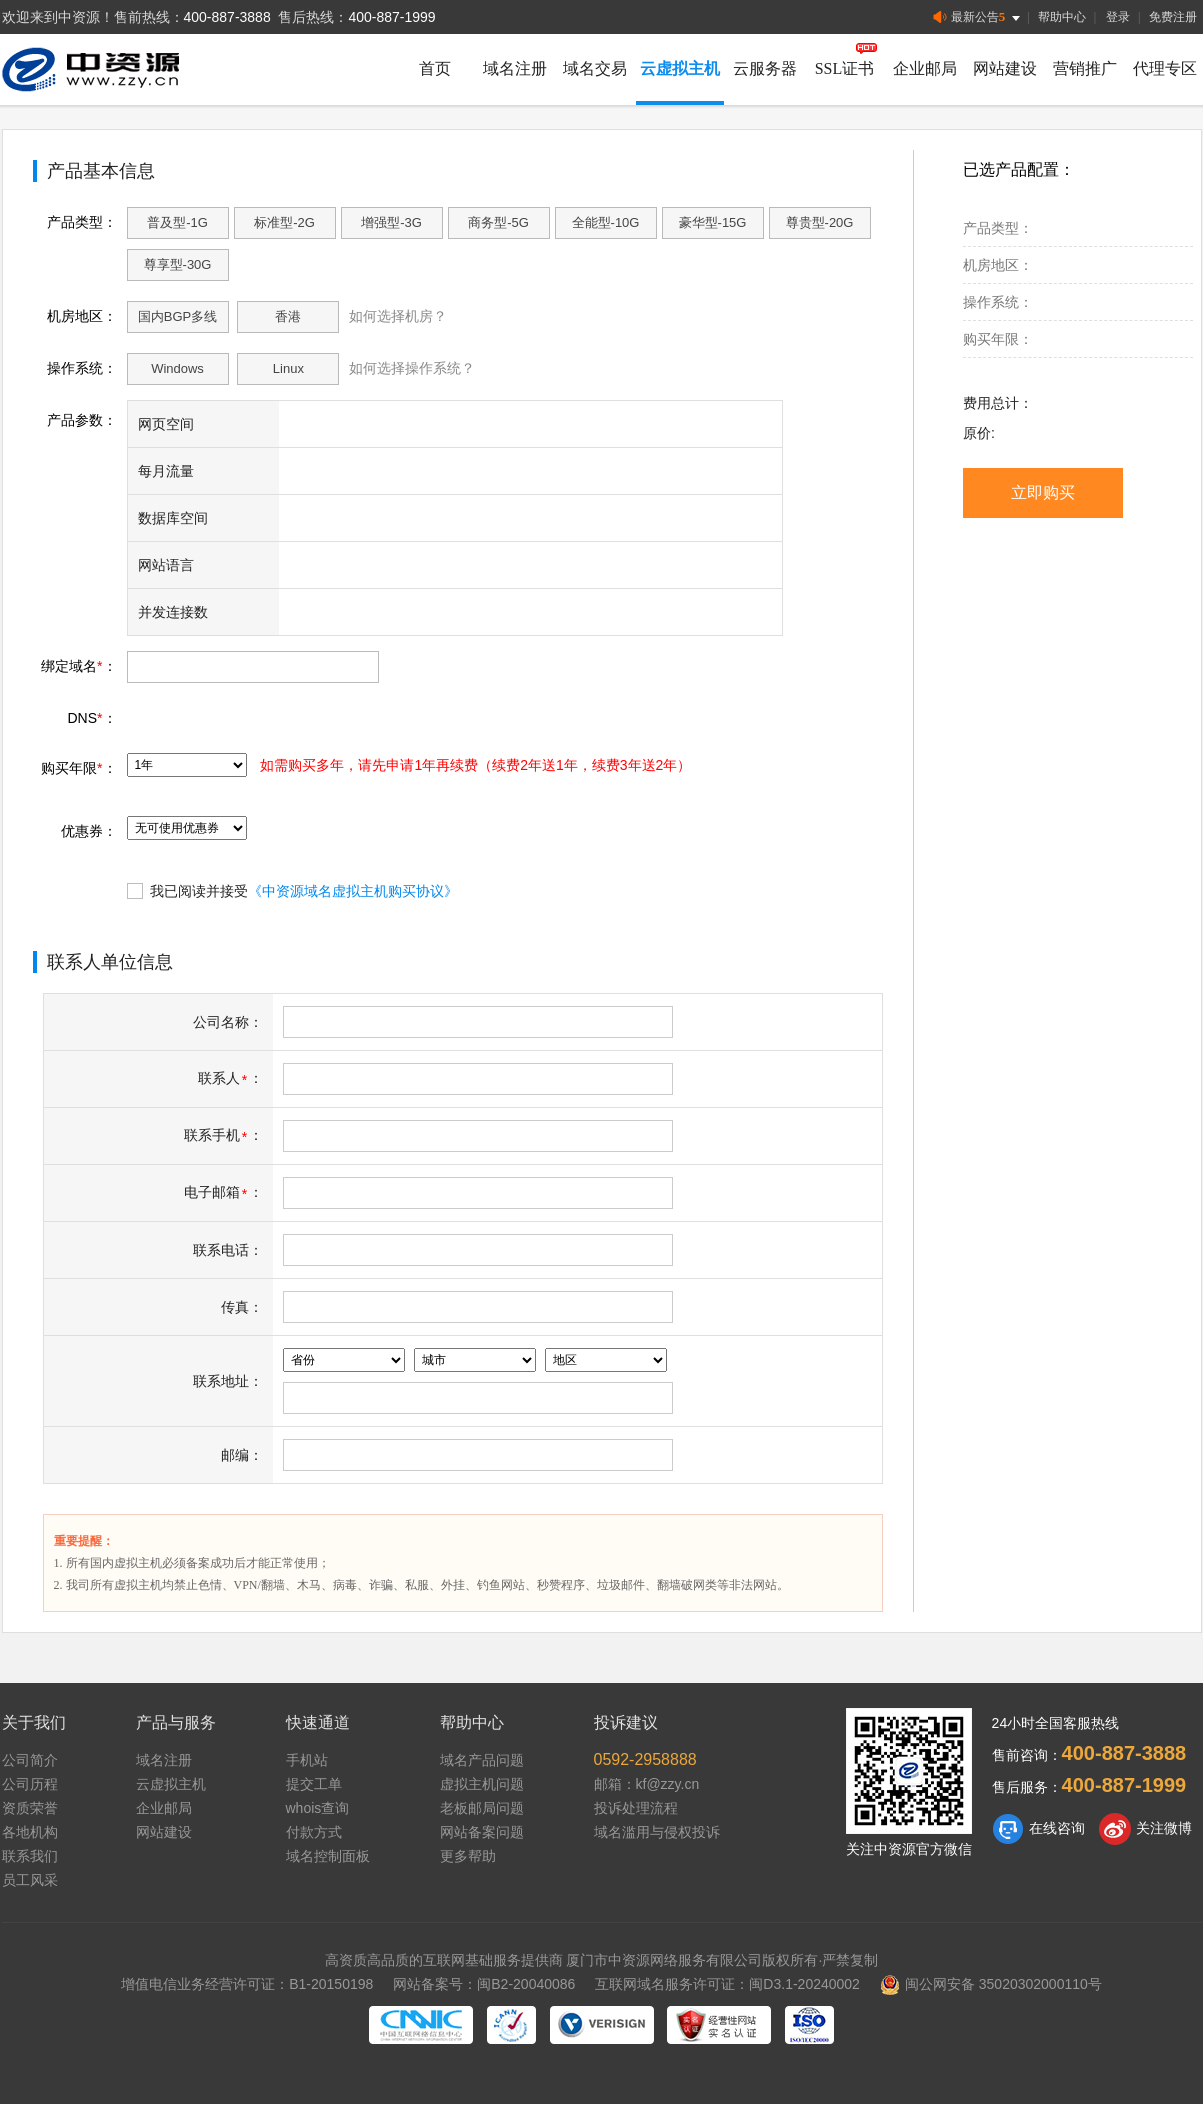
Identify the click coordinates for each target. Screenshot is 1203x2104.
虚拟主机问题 (482, 1784)
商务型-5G (498, 222)
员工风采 (30, 1880)
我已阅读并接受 (292, 890)
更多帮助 (468, 1856)
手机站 (307, 1760)
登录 (1118, 17)
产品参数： (82, 420)
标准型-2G (284, 222)
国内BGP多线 (177, 316)
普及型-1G (177, 222)
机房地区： (82, 316)
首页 (435, 68)
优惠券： (89, 831)
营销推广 (1085, 68)
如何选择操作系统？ (412, 368)
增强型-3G (391, 222)
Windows (177, 368)
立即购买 (1043, 492)
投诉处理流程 (636, 1808)
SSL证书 (845, 68)
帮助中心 (1062, 17)
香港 (288, 316)
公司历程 (30, 1784)
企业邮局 (925, 68)
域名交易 (595, 68)
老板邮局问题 (482, 1808)
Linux (288, 368)
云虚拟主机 (680, 68)
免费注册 (1173, 17)
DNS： (91, 718)
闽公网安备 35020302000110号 (991, 1984)
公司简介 (30, 1760)
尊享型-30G (178, 264)
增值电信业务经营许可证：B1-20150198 (247, 1984)
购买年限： (78, 768)
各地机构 (30, 1832)
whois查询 (318, 1808)
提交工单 (314, 1784)
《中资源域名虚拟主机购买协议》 (353, 891)
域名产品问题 (482, 1760)
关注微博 (1145, 1829)
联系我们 (30, 1856)
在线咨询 (1038, 1829)
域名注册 (515, 68)
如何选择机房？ (398, 316)
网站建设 (1005, 68)
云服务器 (765, 68)
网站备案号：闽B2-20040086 (484, 1984)
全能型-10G (606, 222)
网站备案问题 (482, 1832)
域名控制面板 (328, 1856)
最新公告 (978, 17)
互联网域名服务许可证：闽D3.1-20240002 (727, 1984)
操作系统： (82, 368)
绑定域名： (78, 666)
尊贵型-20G (820, 222)
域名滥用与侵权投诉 (657, 1832)
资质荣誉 (30, 1808)
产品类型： (82, 222)
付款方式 (314, 1832)
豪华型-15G (713, 222)
